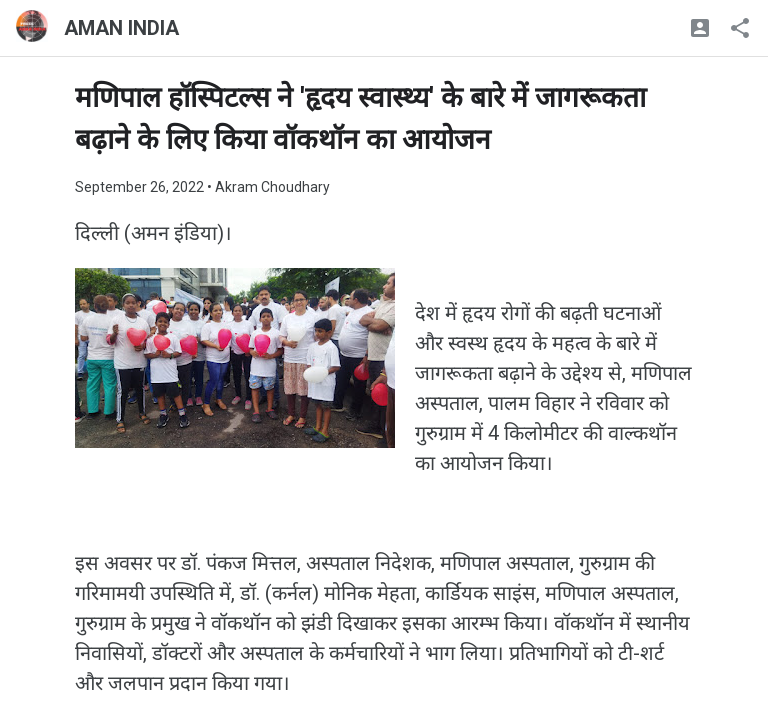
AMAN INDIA (121, 28)
